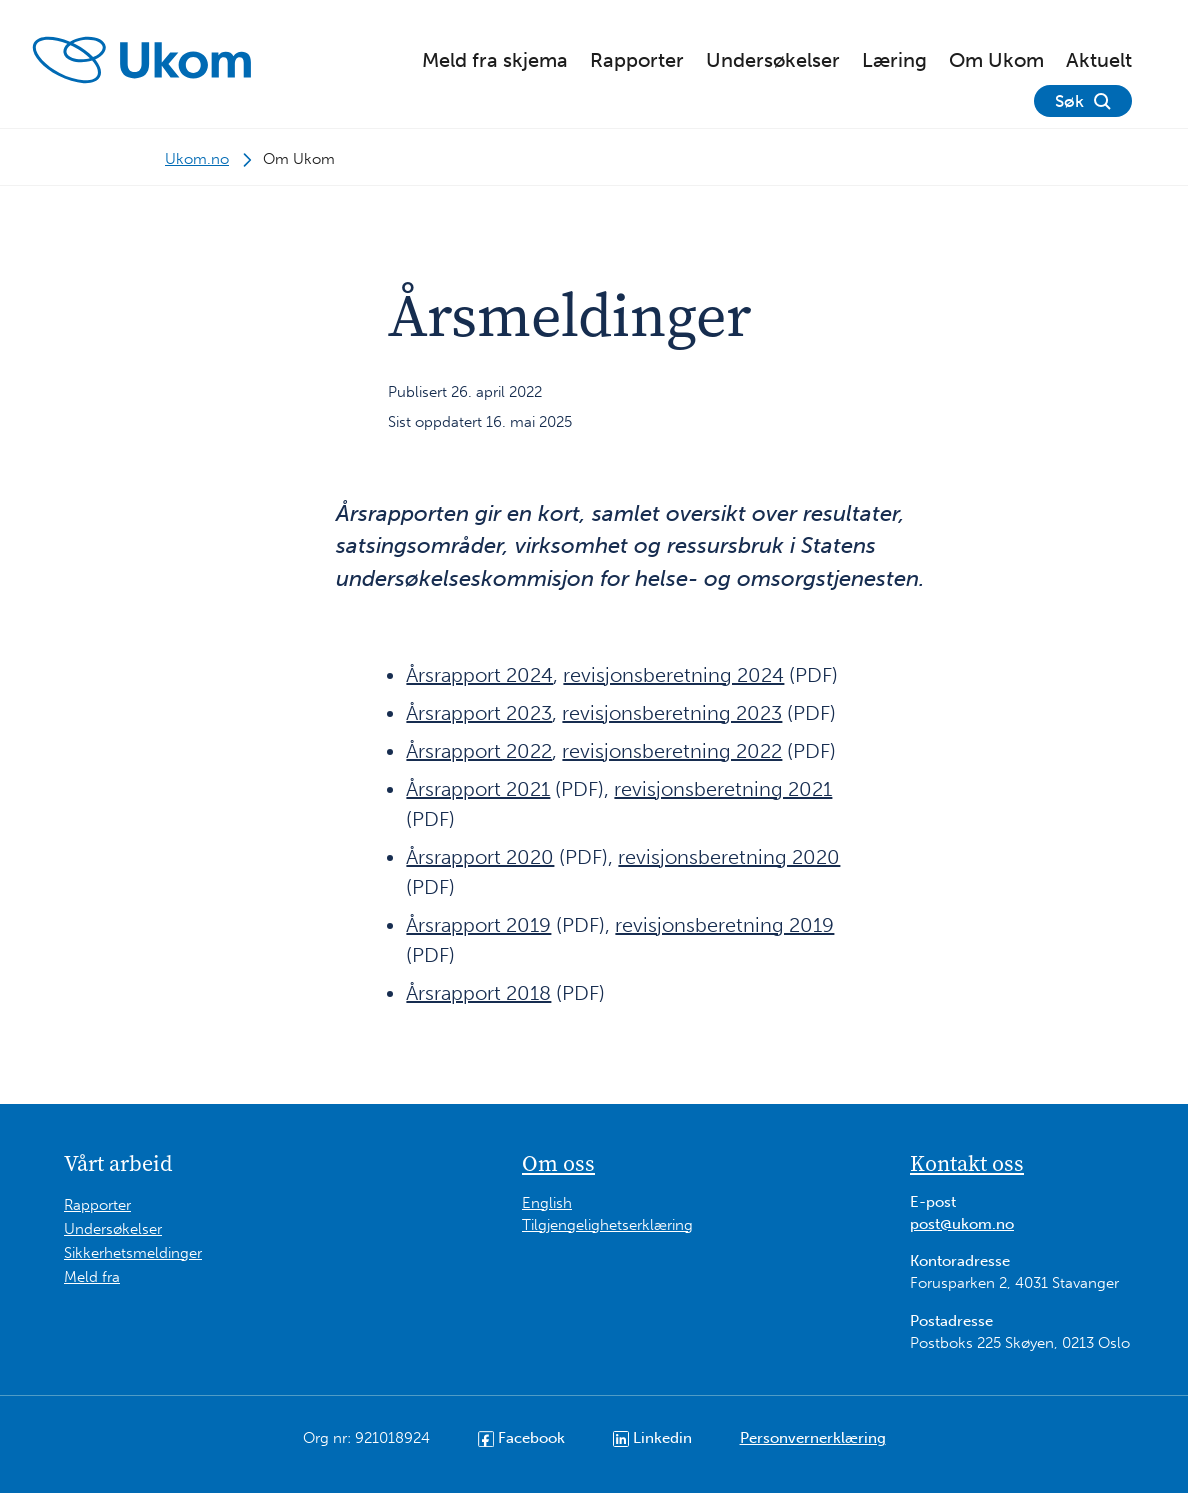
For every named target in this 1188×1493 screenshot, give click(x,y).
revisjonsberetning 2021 (723, 789)
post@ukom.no (962, 1224)
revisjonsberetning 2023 (672, 713)
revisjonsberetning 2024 (673, 675)
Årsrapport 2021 (478, 789)
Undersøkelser (773, 60)
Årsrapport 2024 (479, 675)
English (547, 1203)
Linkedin (652, 1438)
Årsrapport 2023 (479, 713)
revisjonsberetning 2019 (724, 925)
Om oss (558, 1163)
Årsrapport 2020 (480, 857)
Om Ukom (996, 60)
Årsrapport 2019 (478, 925)
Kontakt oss (967, 1163)
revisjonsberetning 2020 (729, 857)
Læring (894, 60)
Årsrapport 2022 (479, 751)
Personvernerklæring (813, 1438)
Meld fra (92, 1277)
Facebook (521, 1438)
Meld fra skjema (495, 60)
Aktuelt (1099, 60)
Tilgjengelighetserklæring (607, 1225)
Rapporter (637, 60)
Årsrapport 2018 (478, 993)
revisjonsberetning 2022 (672, 751)
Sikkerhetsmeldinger (133, 1253)
